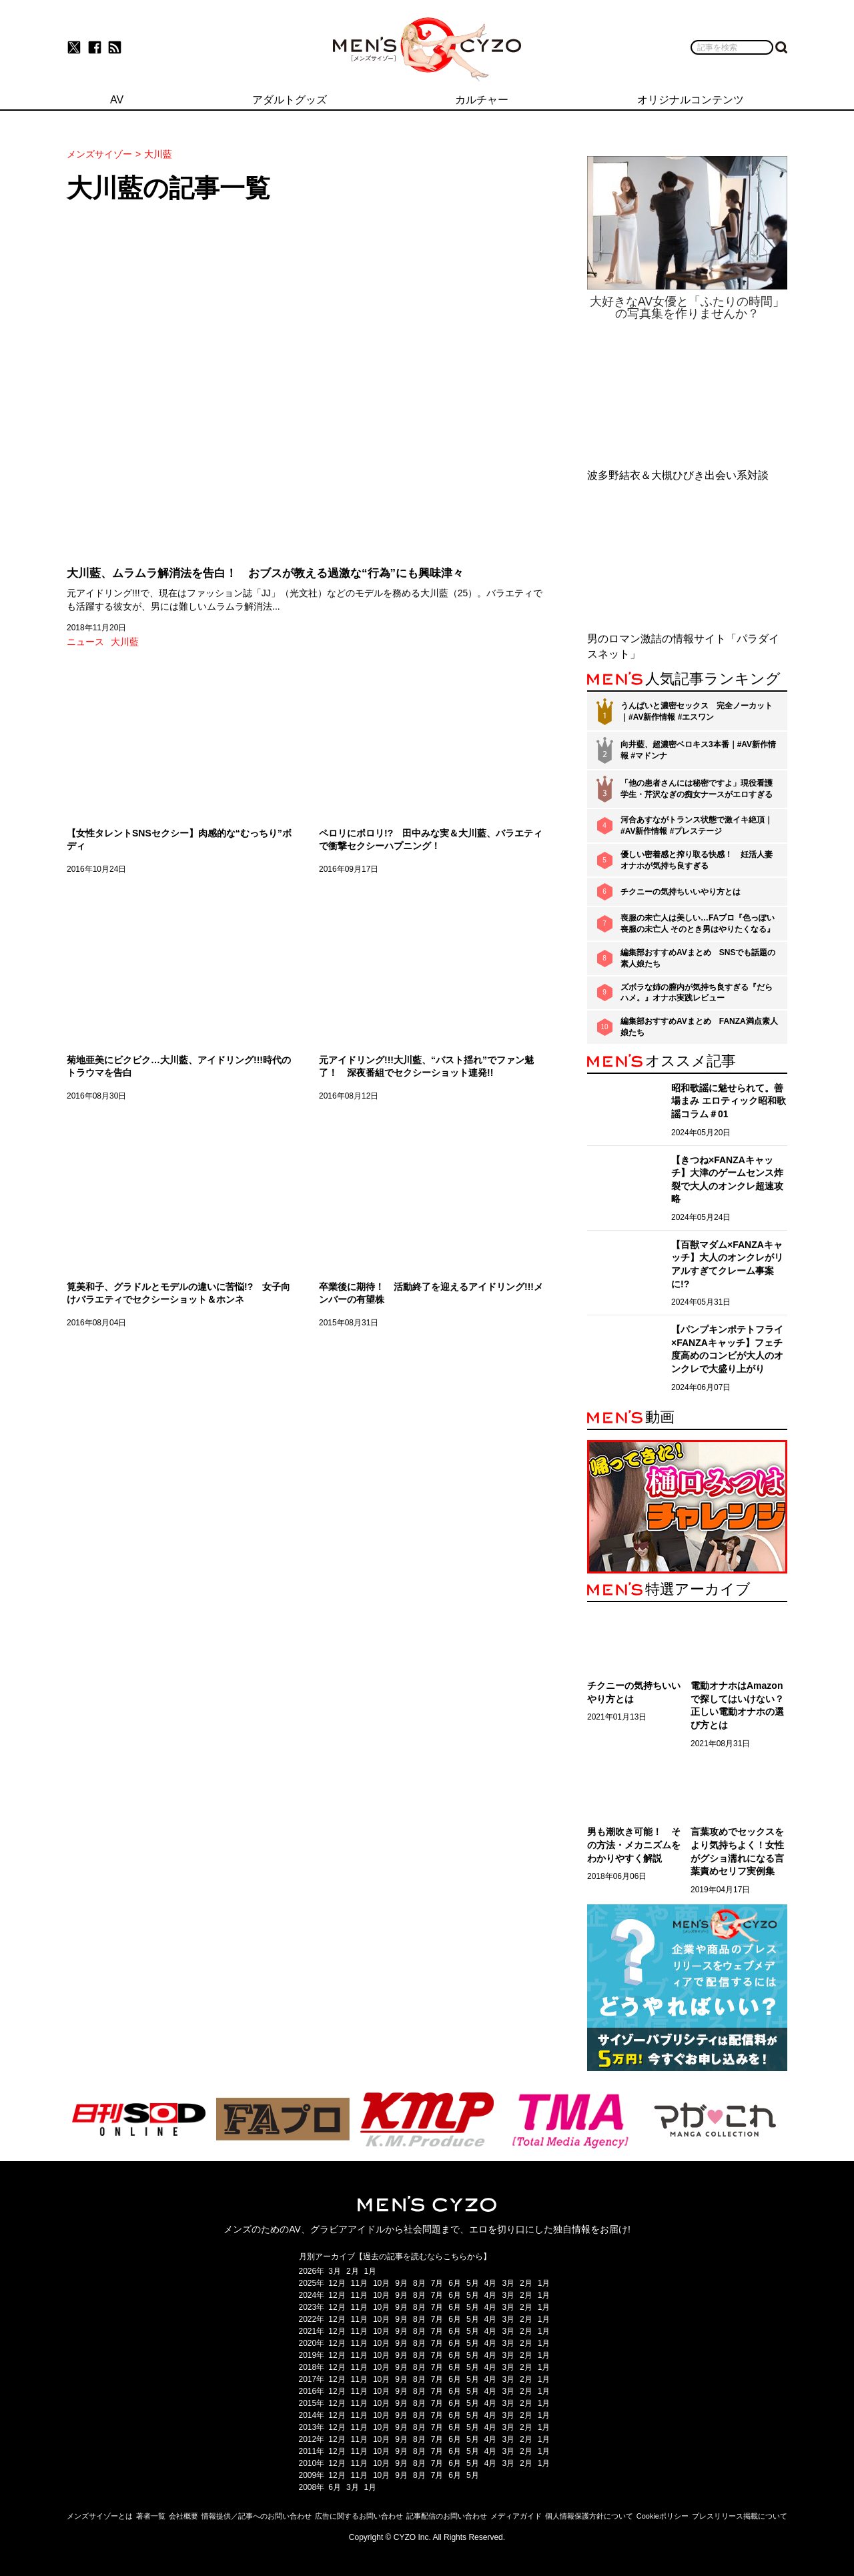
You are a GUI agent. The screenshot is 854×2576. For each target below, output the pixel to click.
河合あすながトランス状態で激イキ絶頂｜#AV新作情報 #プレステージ (696, 825)
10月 (381, 2283)
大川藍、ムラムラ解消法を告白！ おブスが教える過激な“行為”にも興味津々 (265, 573)
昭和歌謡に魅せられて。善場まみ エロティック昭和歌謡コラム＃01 (728, 1101)
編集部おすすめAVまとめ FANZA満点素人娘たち (699, 1027)
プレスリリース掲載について (739, 2516)
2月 (352, 2271)
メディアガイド (516, 2516)
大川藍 (125, 641)
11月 (359, 2283)
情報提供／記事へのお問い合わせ (256, 2516)
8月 (419, 2283)
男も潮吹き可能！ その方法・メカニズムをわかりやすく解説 (634, 1844)
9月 (401, 2283)
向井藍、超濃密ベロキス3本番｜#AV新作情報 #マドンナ (698, 750)
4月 (490, 2283)
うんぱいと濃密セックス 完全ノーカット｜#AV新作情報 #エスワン (696, 711)
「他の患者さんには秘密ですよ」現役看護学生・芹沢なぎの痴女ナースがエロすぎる (696, 788)
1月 (370, 2271)
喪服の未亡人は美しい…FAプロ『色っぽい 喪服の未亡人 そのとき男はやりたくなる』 (697, 923)
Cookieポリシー (662, 2516)
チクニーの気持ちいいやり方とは (680, 891)
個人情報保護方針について (589, 2516)
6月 (454, 2283)
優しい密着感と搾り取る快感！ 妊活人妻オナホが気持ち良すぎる (696, 860)
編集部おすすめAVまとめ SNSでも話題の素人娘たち (697, 958)
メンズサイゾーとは (100, 2516)
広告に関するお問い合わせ (359, 2516)
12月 (336, 2283)
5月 (472, 2283)
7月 (437, 2283)
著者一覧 (150, 2516)
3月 (334, 2271)
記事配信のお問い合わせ (446, 2516)
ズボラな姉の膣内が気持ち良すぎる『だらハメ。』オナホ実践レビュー (696, 993)
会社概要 (183, 2516)
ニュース (85, 641)
